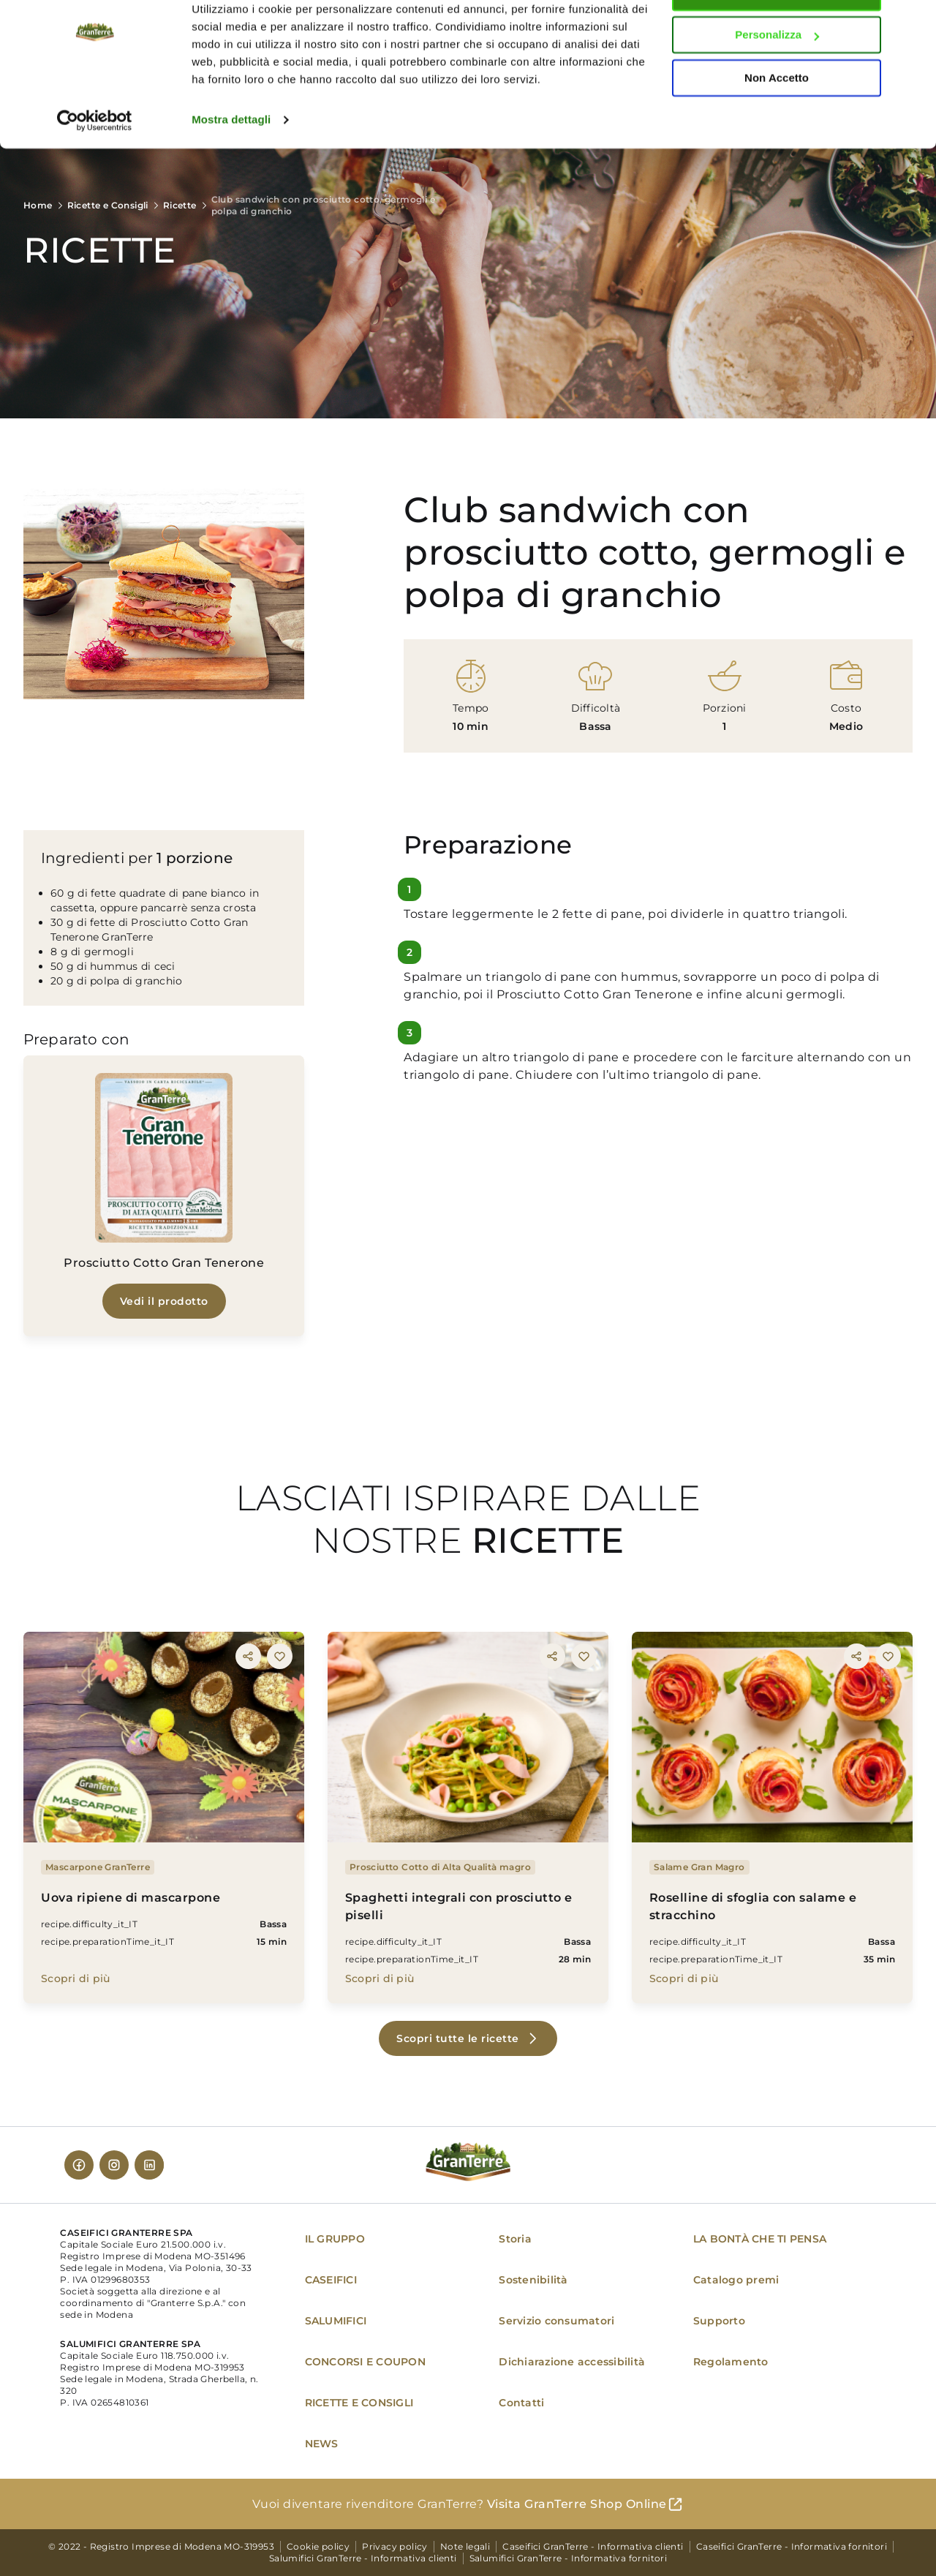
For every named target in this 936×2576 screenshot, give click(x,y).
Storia (515, 2238)
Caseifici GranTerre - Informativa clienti (592, 2546)
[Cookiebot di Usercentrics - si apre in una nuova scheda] (95, 164)
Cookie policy (318, 2546)
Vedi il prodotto (164, 1301)
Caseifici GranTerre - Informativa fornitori (791, 2546)
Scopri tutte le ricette (457, 2038)
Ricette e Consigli (107, 205)
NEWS (322, 2443)
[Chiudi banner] (913, 23)
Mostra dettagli (231, 163)
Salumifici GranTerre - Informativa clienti (363, 2558)
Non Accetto (776, 122)
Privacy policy (395, 2546)
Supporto (719, 2320)
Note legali (465, 2546)
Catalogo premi (736, 2279)
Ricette (180, 205)
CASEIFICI (331, 2279)
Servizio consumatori (556, 2320)
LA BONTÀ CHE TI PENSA (759, 2238)
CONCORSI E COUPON (365, 2361)
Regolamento (731, 2361)
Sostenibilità (533, 2279)
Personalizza (777, 79)
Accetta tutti (777, 36)
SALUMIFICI (336, 2320)
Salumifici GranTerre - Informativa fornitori (568, 2558)
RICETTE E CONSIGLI (359, 2402)
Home (38, 205)
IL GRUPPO (335, 2238)
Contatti (521, 2402)
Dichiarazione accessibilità (572, 2361)
